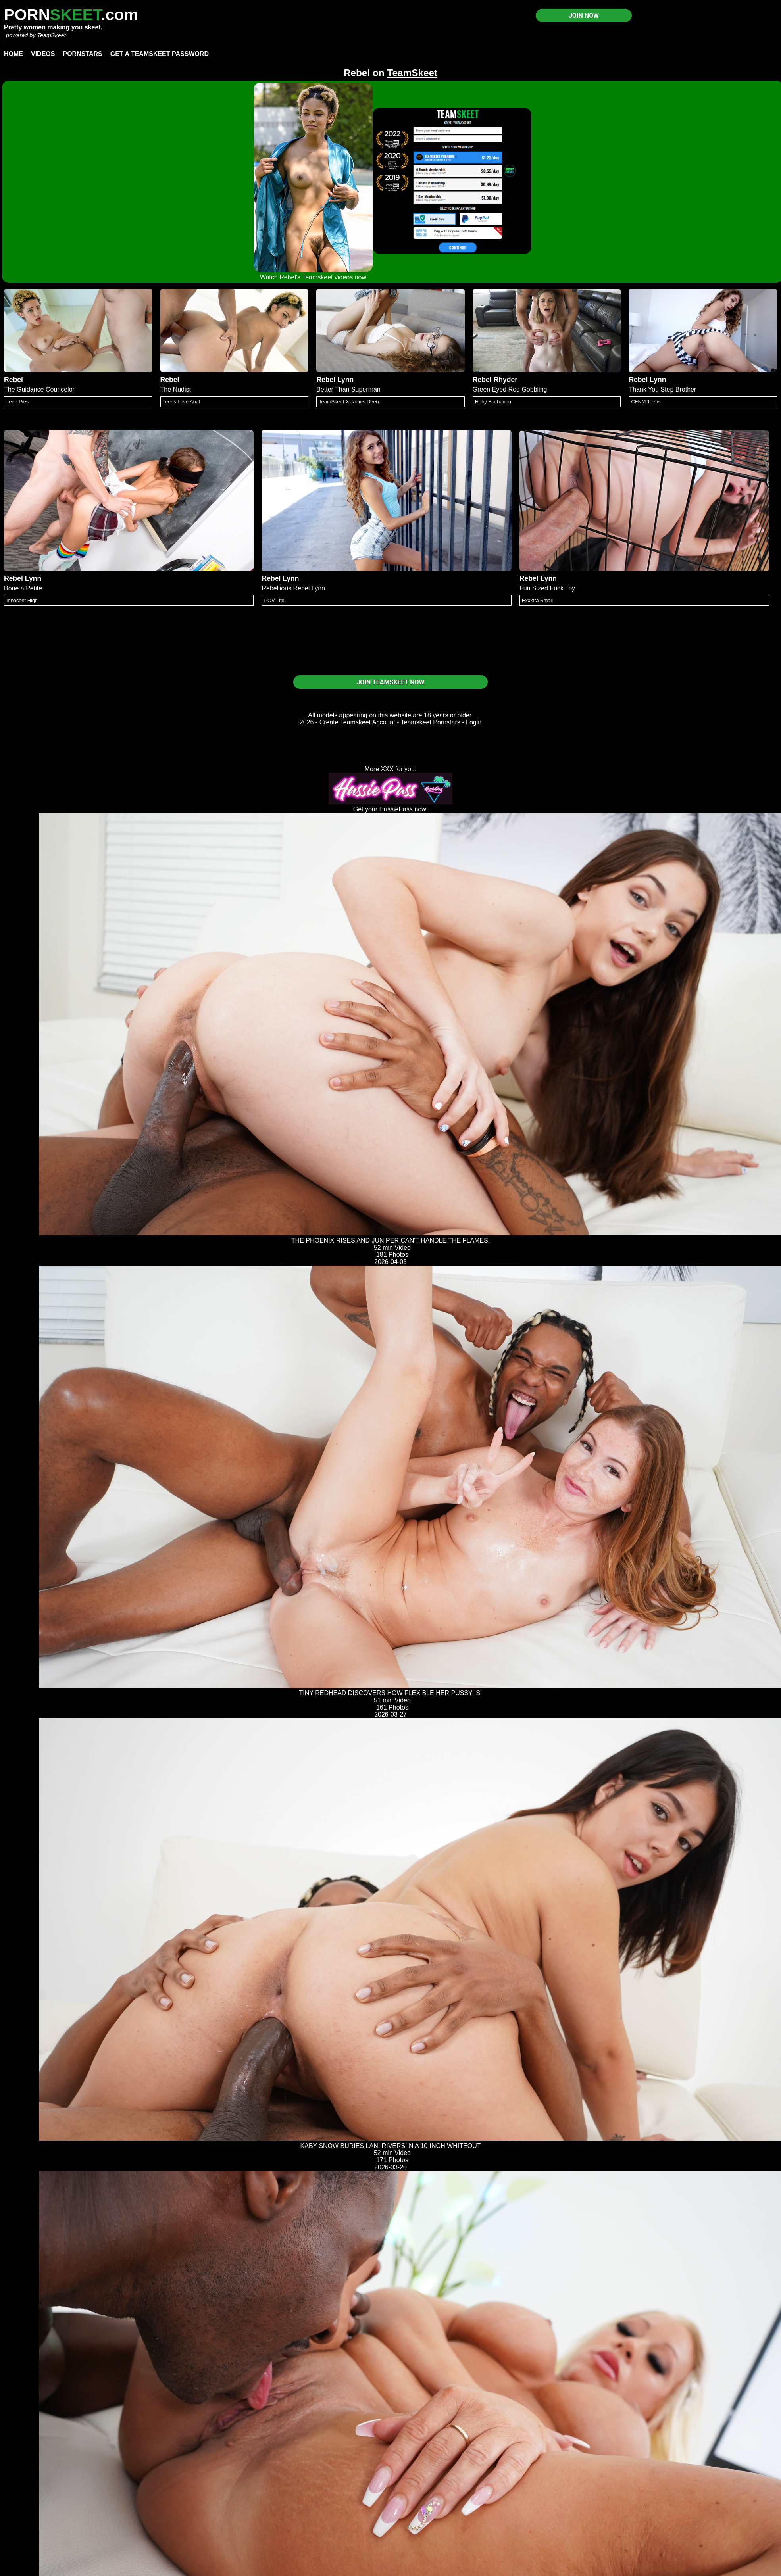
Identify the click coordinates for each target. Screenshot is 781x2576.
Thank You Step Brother (662, 389)
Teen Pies (17, 402)
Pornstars (82, 53)
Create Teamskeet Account (357, 722)
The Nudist (175, 389)
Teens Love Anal (181, 402)
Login (473, 722)
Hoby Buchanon (493, 402)
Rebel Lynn (335, 380)
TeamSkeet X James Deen (349, 402)
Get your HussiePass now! (390, 809)
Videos (43, 53)
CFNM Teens (645, 402)
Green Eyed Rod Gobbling (510, 389)
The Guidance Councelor (39, 389)
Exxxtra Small (537, 600)
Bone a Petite (23, 588)
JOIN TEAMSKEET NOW (390, 682)
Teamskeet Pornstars (430, 722)
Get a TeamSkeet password (159, 53)
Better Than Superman (348, 389)
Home (13, 53)
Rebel (13, 380)
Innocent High (22, 600)
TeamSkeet (51, 35)
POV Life (274, 600)
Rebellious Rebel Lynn (293, 588)
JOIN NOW (584, 15)
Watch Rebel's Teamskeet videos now (313, 277)
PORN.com (71, 14)
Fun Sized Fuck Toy (547, 588)
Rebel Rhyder (495, 380)
